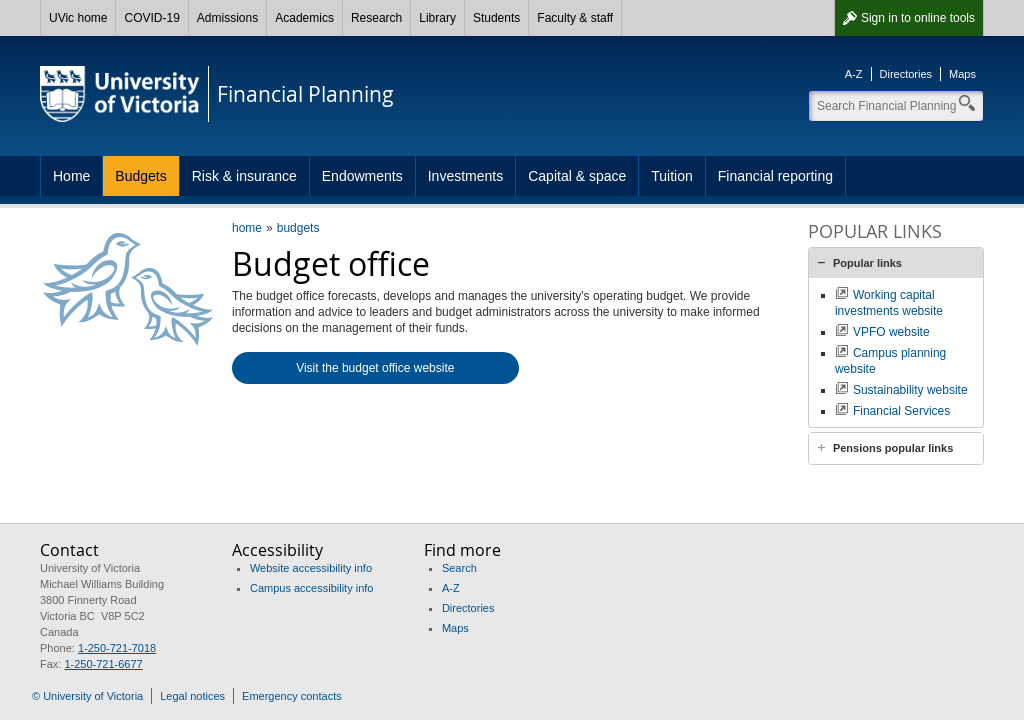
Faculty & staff (575, 18)
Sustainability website (910, 390)
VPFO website (891, 332)
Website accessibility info (311, 568)
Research (376, 18)
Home (71, 176)
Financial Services (901, 411)
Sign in (918, 18)
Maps (962, 74)
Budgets (140, 176)
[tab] (896, 263)
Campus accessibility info (312, 588)
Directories (906, 74)
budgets (298, 228)
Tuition (672, 176)
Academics (304, 18)
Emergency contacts (292, 696)
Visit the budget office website (375, 368)
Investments (465, 176)
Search (459, 568)
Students (496, 18)
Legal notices (192, 696)
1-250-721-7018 (117, 648)
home (247, 228)
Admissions (227, 18)
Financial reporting (775, 176)
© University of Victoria (87, 696)
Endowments (362, 176)
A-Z (854, 74)
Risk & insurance (244, 176)
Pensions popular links (893, 448)
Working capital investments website (889, 303)
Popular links (867, 263)
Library (437, 18)
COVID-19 (151, 18)
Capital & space (577, 176)
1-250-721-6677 (103, 664)
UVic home (78, 18)
